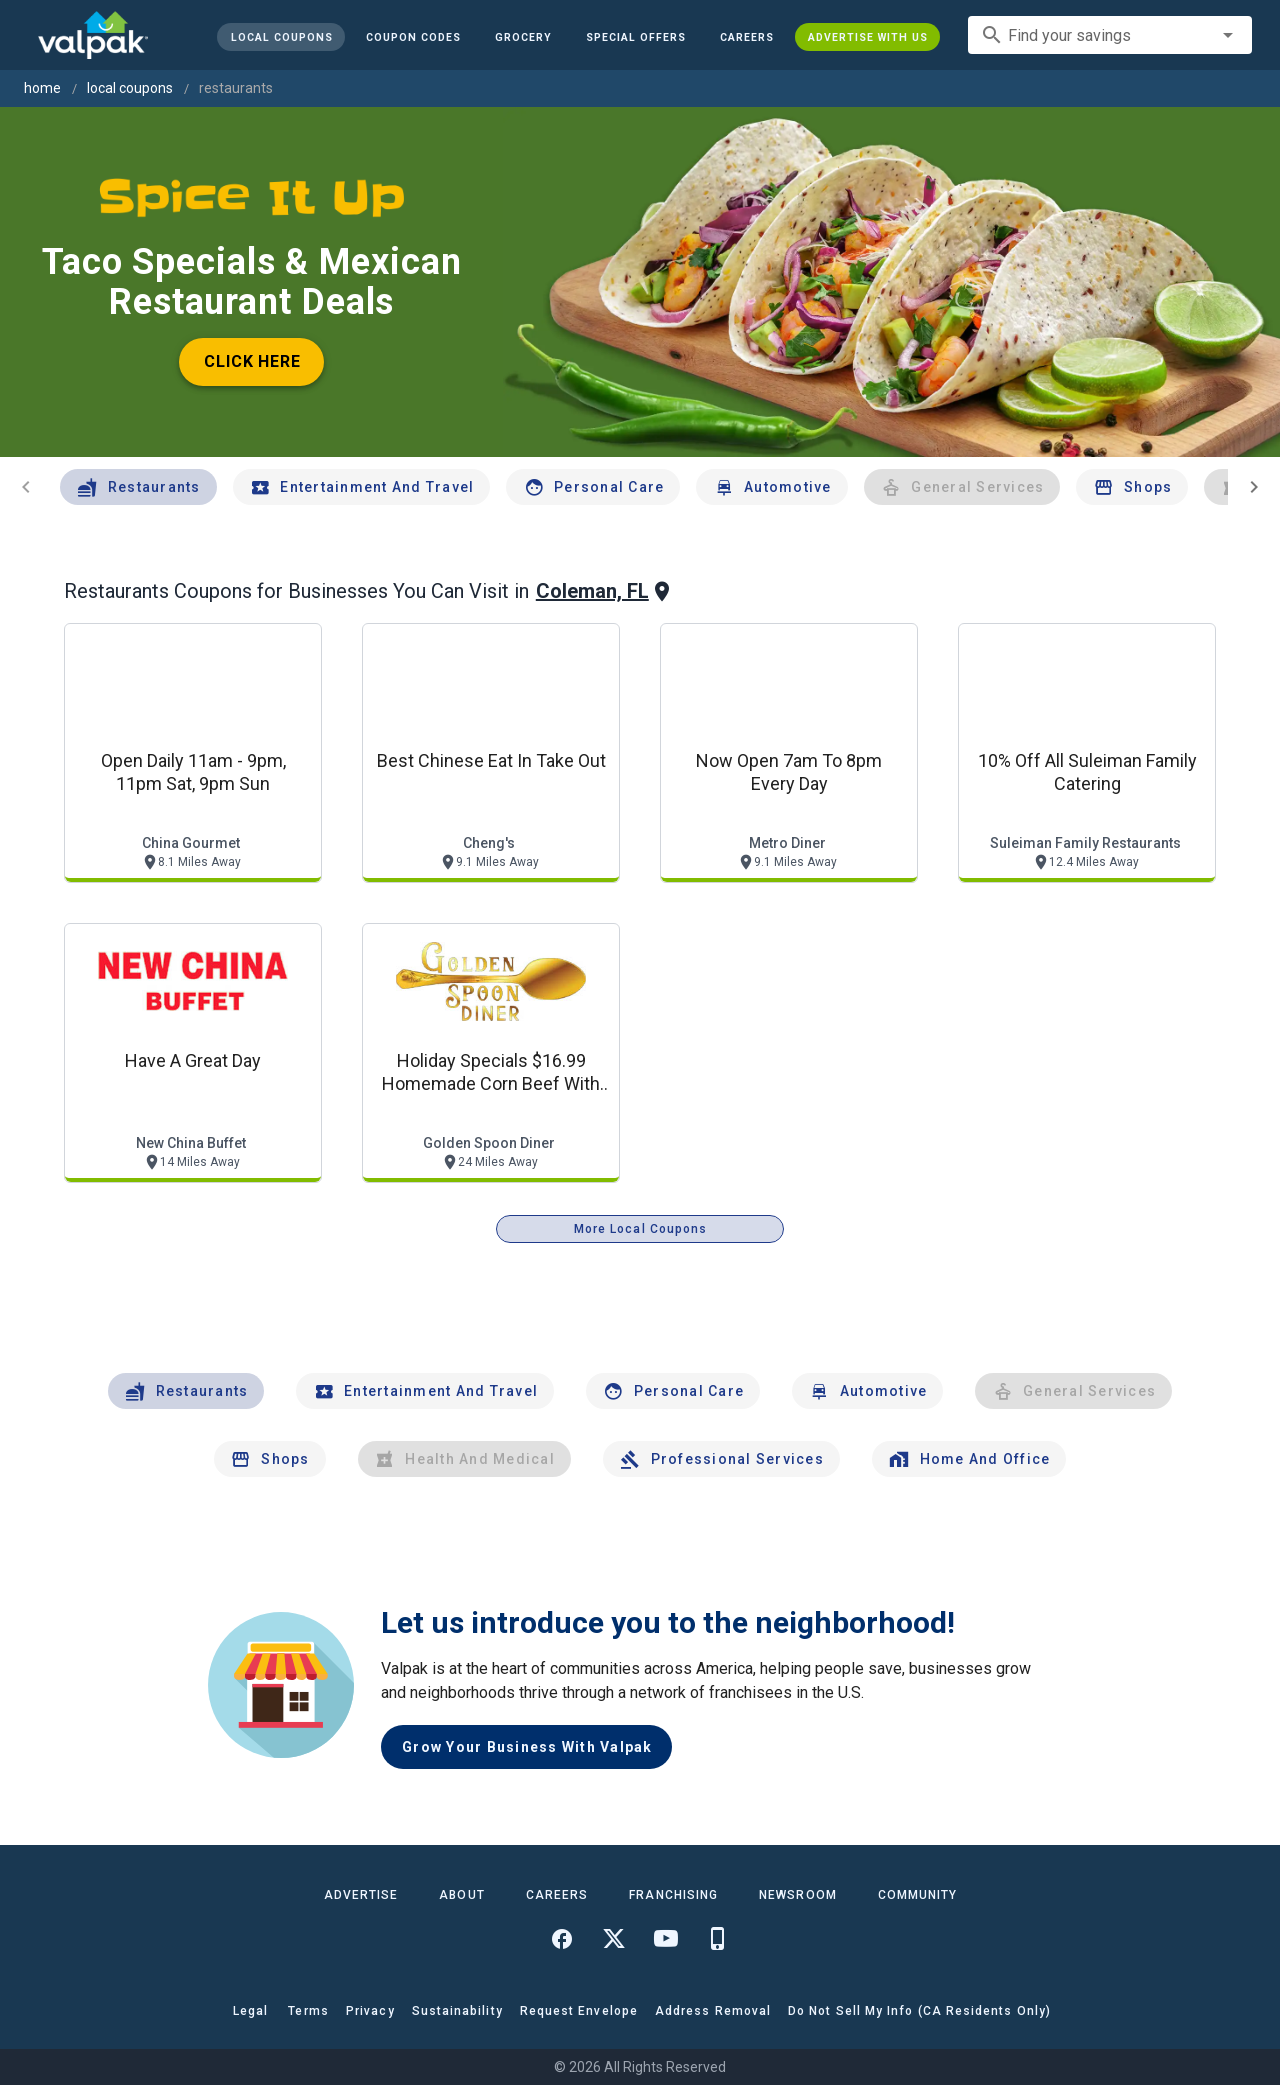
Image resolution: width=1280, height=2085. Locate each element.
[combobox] (1110, 35)
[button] (636, 37)
